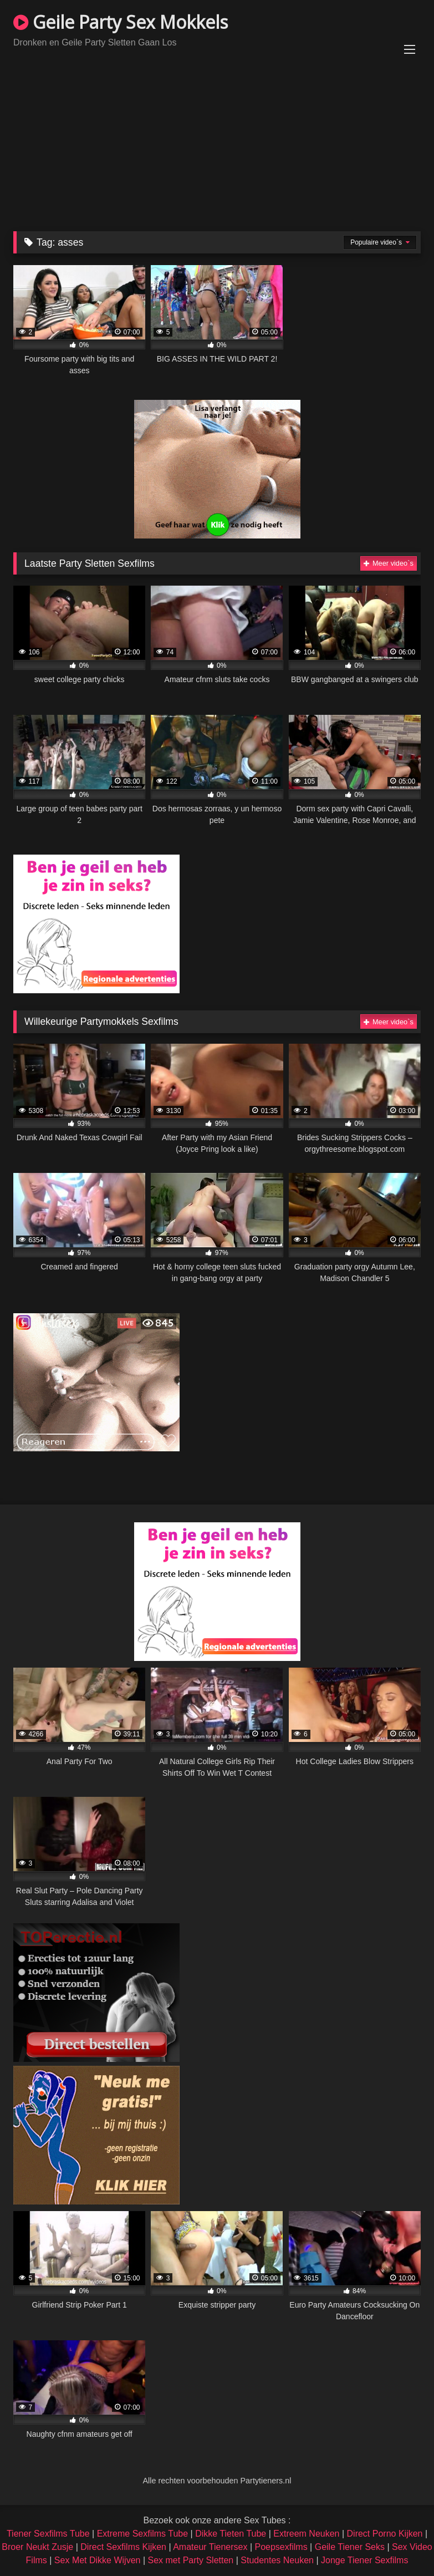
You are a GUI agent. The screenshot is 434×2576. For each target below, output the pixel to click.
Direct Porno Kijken (385, 2533)
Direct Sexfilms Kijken (123, 2547)
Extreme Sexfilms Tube (142, 2533)
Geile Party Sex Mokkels (120, 22)
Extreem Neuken (306, 2533)
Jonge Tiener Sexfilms (364, 2560)
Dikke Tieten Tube (230, 2533)
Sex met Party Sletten (191, 2560)
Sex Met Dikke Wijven (97, 2560)
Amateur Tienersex (210, 2547)
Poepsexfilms (281, 2547)
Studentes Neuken (277, 2560)
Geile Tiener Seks (350, 2547)
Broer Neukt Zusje (37, 2547)
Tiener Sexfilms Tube (48, 2533)
